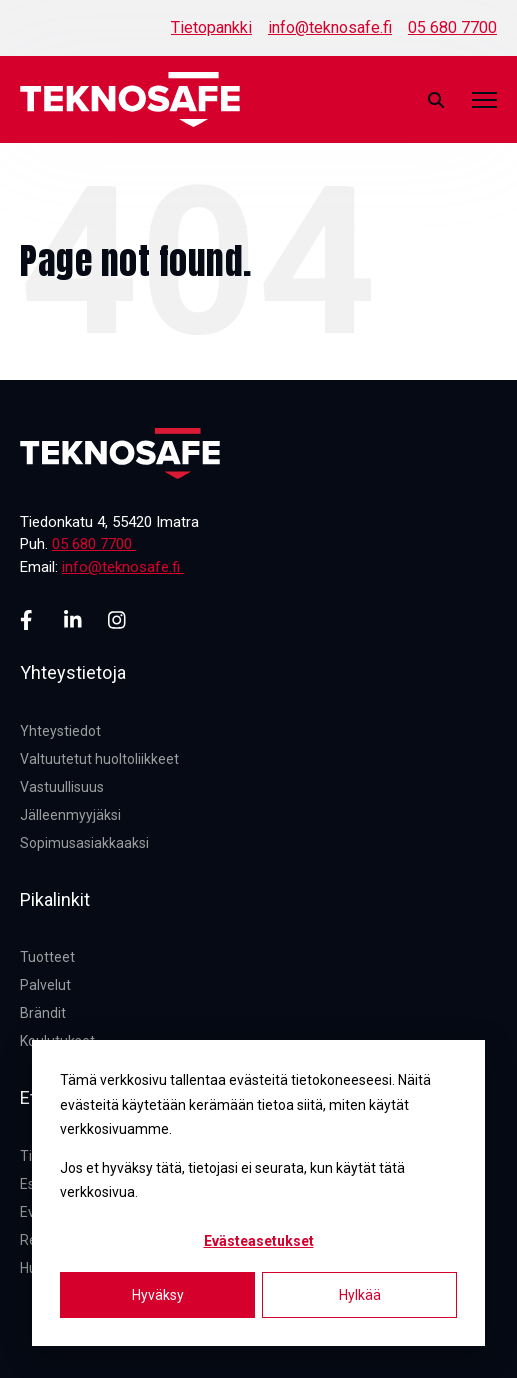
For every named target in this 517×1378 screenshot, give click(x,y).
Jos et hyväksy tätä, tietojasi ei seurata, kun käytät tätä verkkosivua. (232, 1180)
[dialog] (258, 1193)
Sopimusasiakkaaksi (84, 843)
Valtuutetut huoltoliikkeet (99, 759)
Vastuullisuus (62, 787)
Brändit (43, 1013)
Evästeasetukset (259, 1241)
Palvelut (45, 985)
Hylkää (360, 1295)
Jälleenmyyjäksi (70, 815)
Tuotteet (47, 957)
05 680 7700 (452, 27)
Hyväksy (158, 1295)
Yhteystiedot (60, 731)
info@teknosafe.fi (330, 27)
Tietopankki (211, 27)
